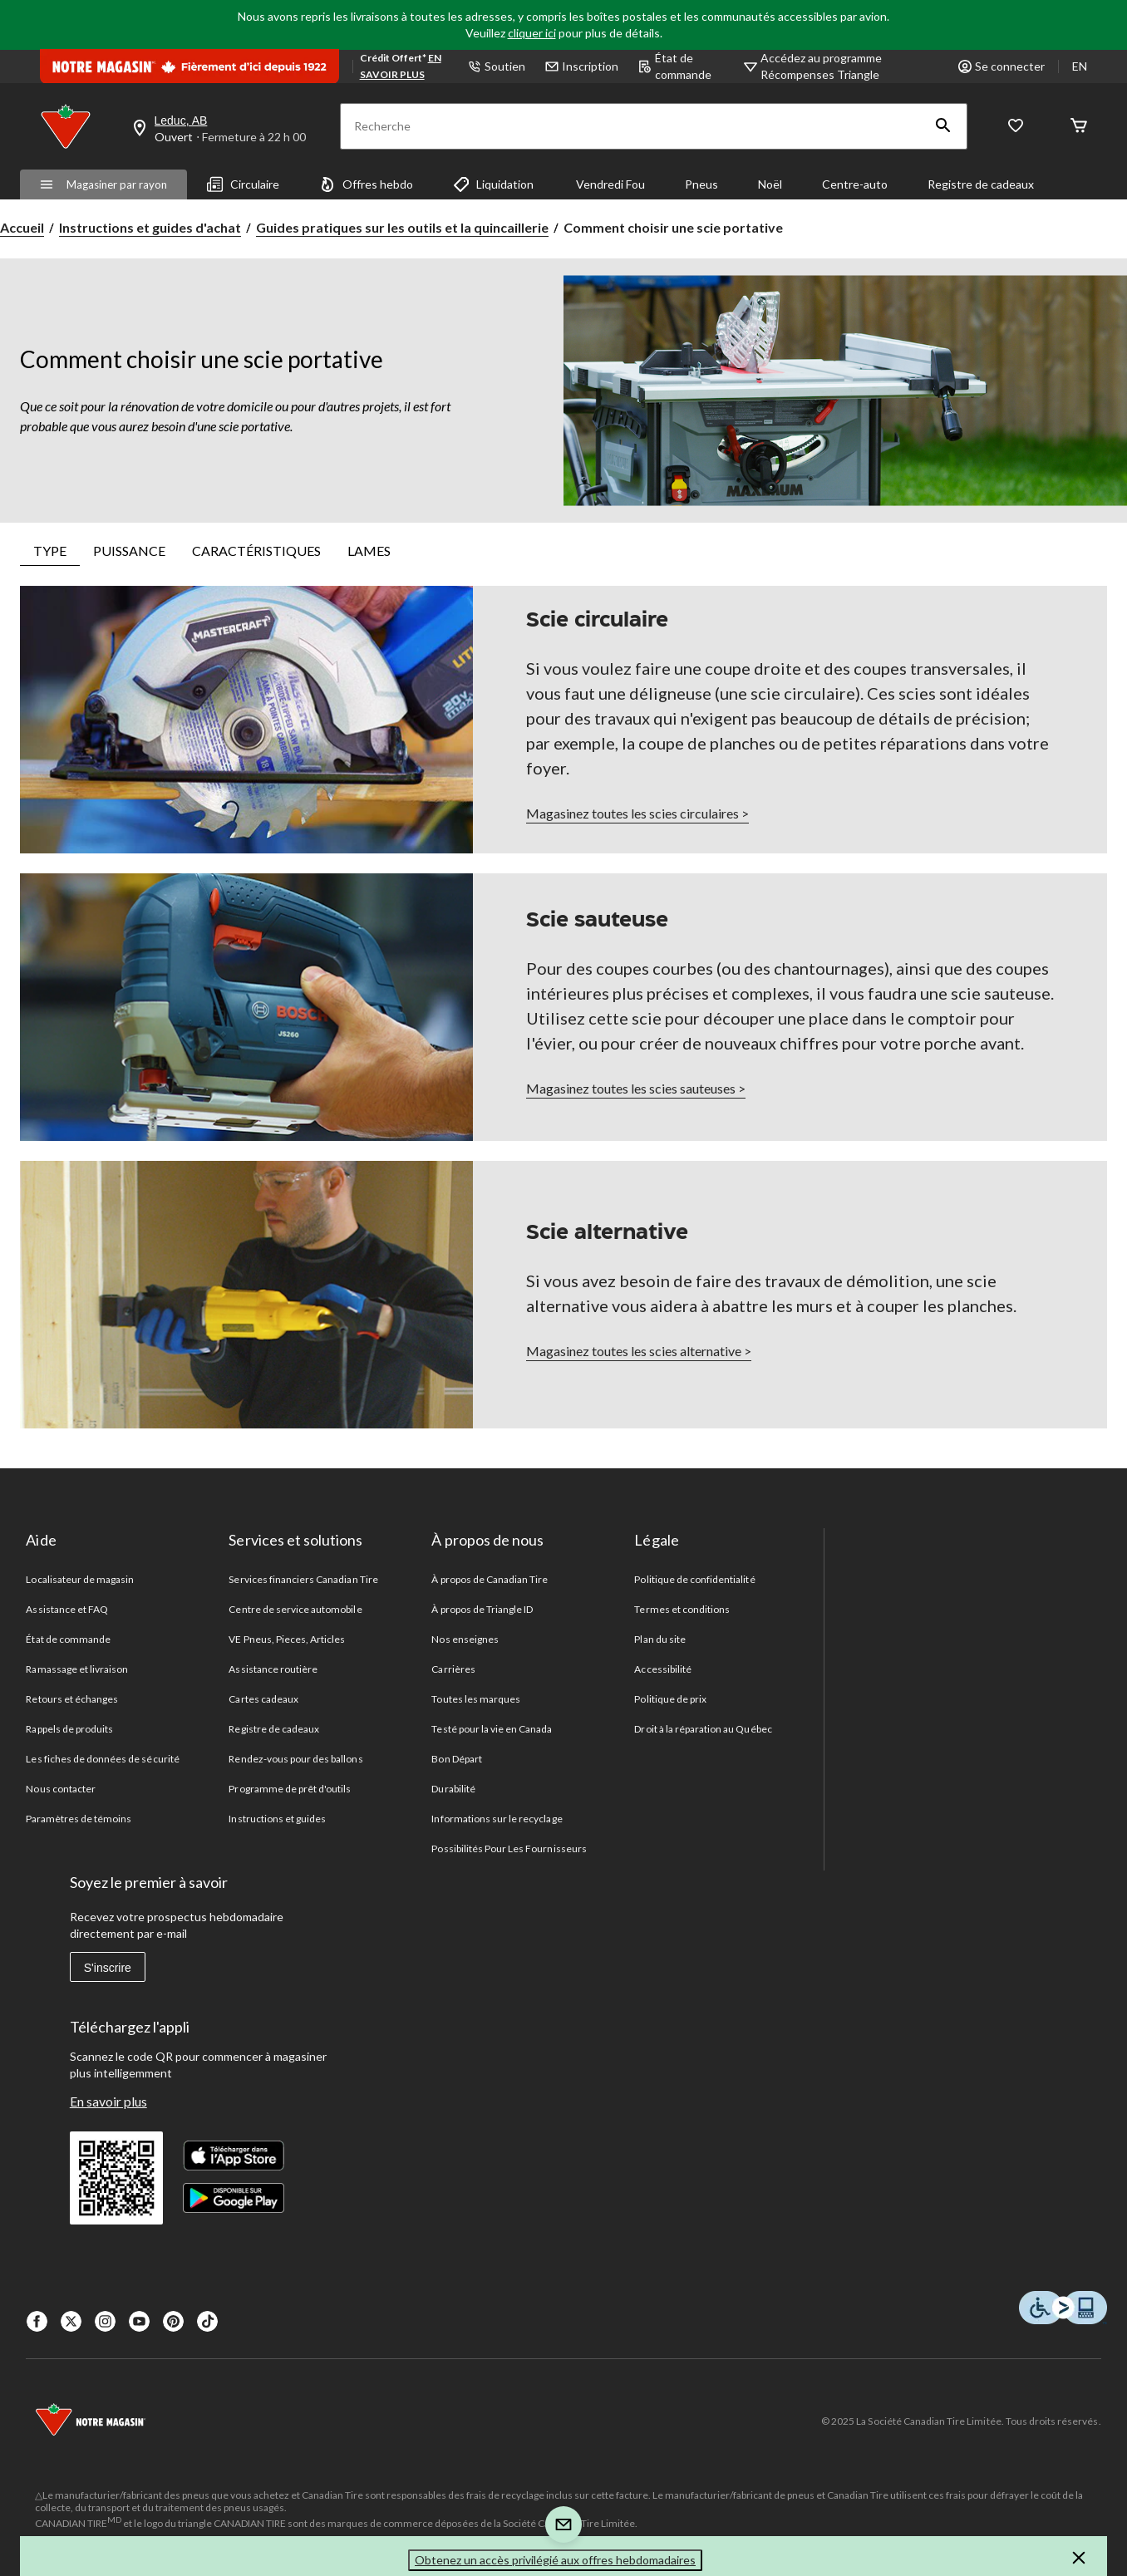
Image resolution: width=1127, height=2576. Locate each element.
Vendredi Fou (609, 184)
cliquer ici (532, 33)
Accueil (22, 227)
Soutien (496, 66)
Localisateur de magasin (80, 1579)
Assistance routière (273, 1669)
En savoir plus (108, 2101)
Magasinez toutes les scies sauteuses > (636, 1088)
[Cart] (1078, 126)
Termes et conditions (682, 1609)
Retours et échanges (72, 1699)
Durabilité (453, 1788)
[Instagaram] (105, 2321)
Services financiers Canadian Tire (303, 1579)
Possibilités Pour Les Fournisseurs (508, 1848)
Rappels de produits (69, 1729)
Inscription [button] (581, 66)
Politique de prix (670, 1699)
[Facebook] (37, 2321)
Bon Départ (456, 1759)
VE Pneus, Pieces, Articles (287, 1639)
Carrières (453, 1669)
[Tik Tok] (207, 2321)
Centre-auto (855, 184)
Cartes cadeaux (263, 1699)
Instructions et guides (277, 1818)
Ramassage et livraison (77, 1669)
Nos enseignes (465, 1639)
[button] (943, 126)
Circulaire (243, 184)
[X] (71, 2321)
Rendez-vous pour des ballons (295, 1759)
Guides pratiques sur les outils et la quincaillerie (402, 227)
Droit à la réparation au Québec (702, 1729)
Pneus (701, 184)
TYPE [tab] (49, 550)
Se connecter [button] (1001, 66)
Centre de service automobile (295, 1609)
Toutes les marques (475, 1699)
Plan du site (659, 1639)
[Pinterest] (173, 2321)
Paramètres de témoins (78, 1818)
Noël (770, 184)
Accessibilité (662, 1669)
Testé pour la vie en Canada (491, 1729)
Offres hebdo (366, 184)
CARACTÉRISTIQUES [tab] (256, 550)
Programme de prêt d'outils (290, 1788)
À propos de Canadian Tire (489, 1579)
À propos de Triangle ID (482, 1609)
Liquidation (493, 184)
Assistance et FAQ (67, 1609)
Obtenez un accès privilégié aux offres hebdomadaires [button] (555, 2560)
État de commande (674, 66)
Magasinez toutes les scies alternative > (638, 1351)
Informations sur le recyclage (496, 1818)
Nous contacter (61, 1788)
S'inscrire (107, 1967)
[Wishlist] (1015, 126)
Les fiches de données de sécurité (102, 1759)
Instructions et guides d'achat (150, 227)
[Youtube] (139, 2321)
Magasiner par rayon (103, 184)
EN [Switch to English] (1079, 66)
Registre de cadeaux (981, 184)
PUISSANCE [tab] (129, 550)
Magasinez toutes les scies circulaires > (637, 813)
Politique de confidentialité (694, 1579)
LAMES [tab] (369, 550)
